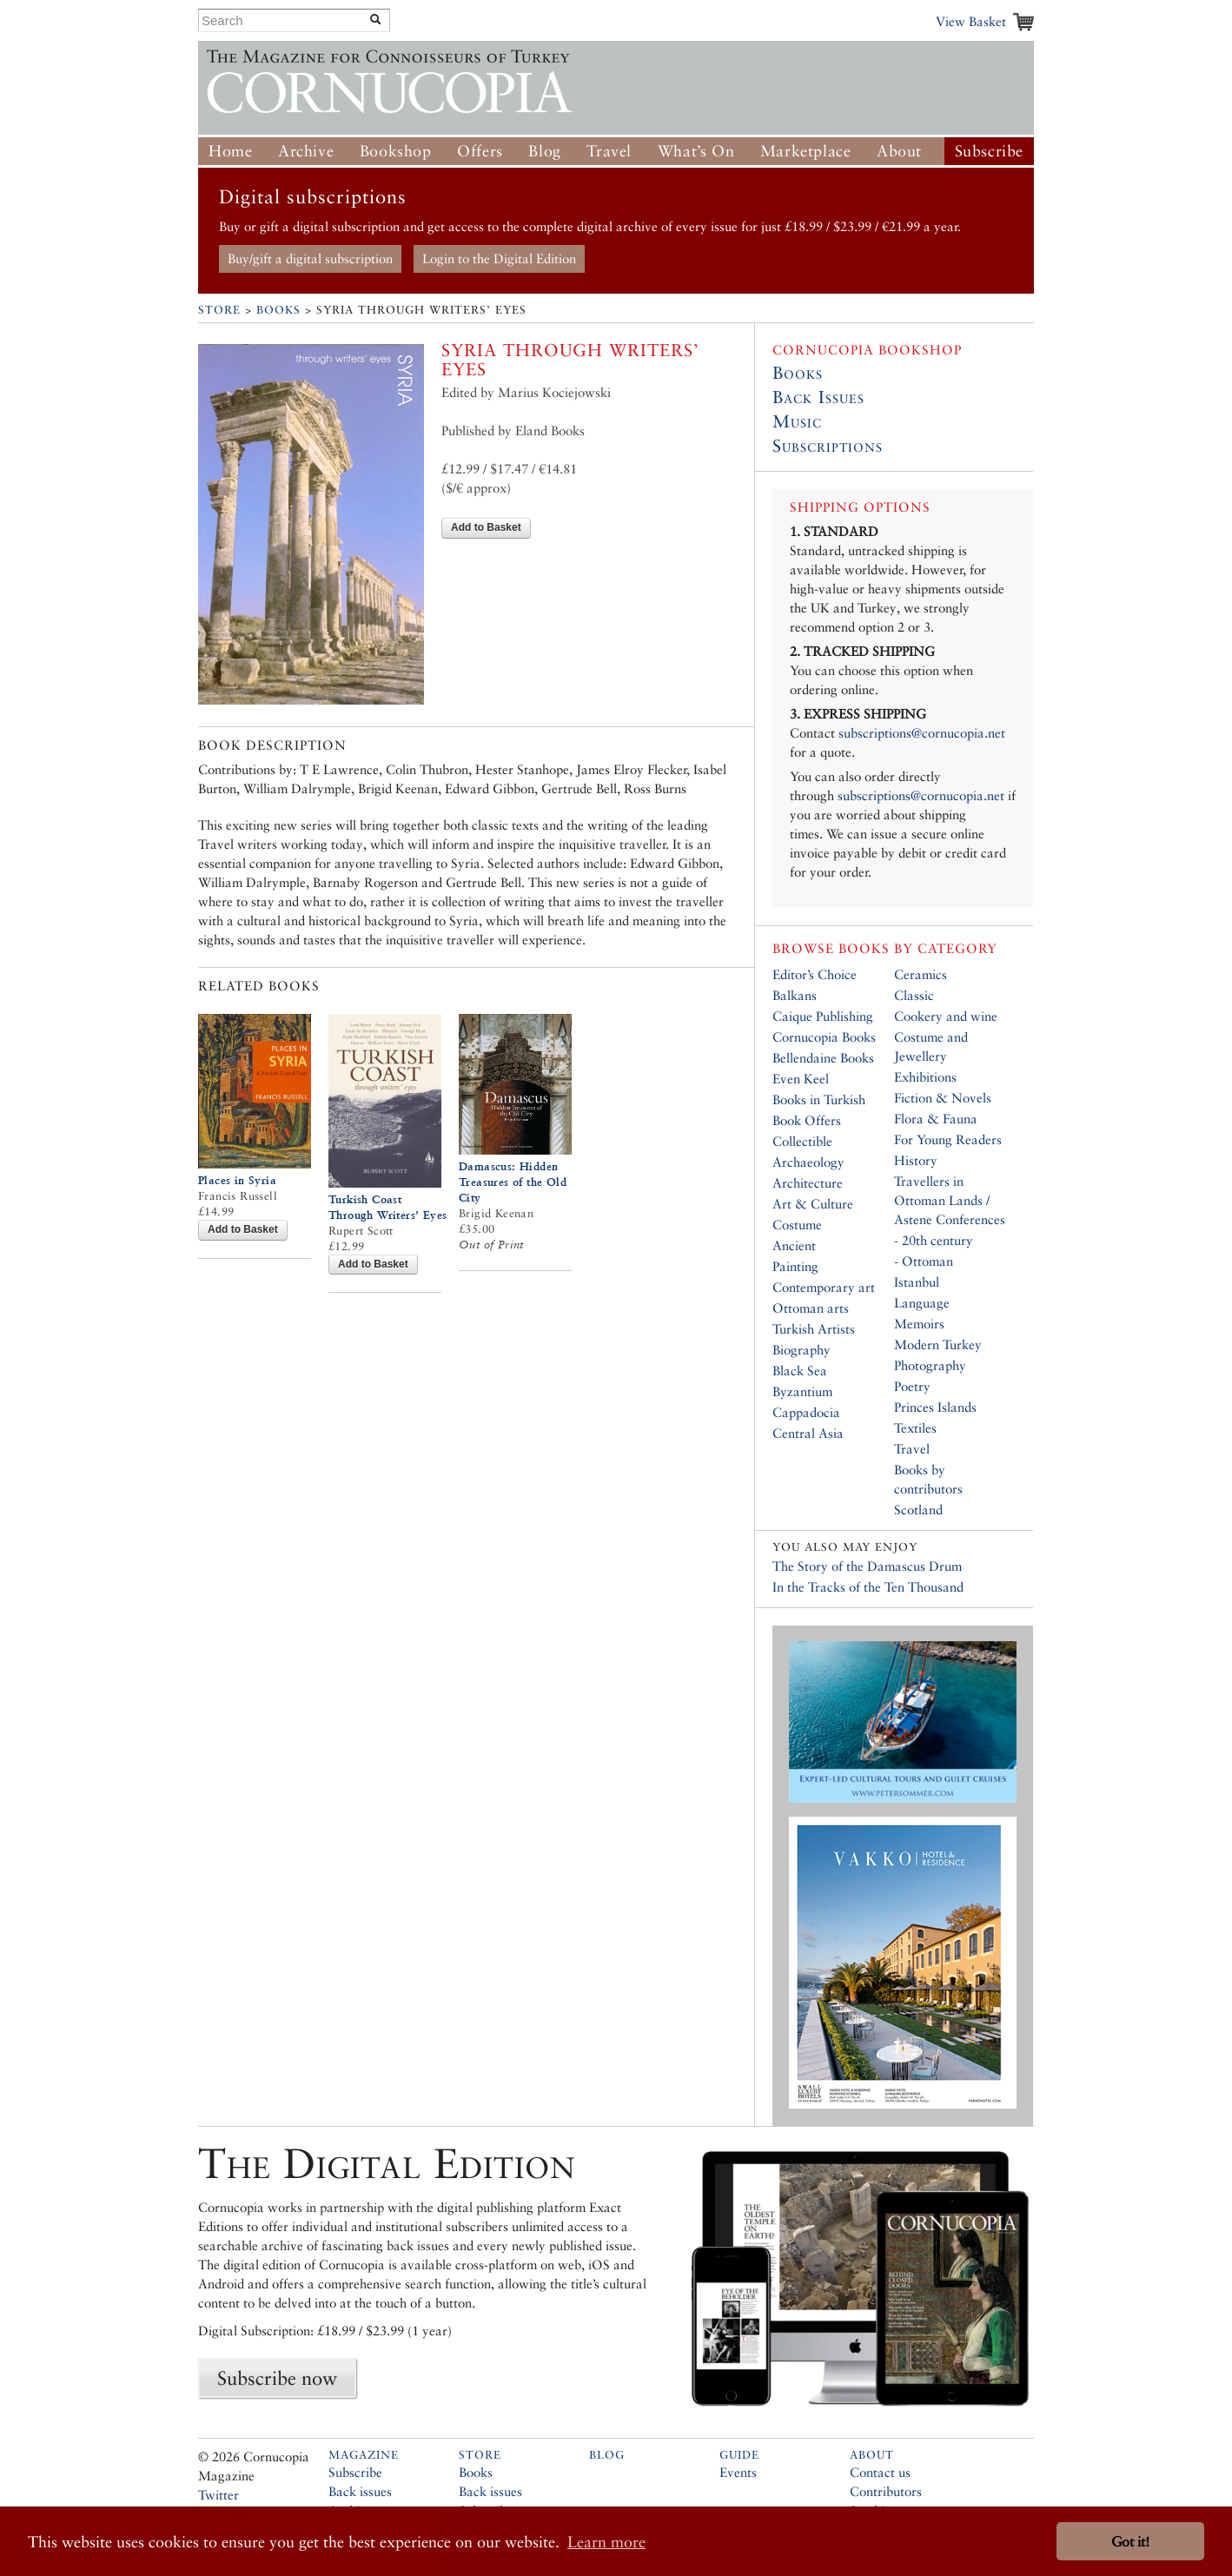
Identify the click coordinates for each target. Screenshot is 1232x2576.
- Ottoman (923, 1261)
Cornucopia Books (824, 1037)
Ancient (794, 1245)
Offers (480, 151)
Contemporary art (823, 1287)
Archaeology (808, 1162)
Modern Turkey (938, 1344)
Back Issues (818, 397)
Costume (797, 1224)
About (899, 151)
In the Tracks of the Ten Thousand (868, 1586)
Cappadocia (806, 1412)
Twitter (218, 2494)
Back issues (360, 2491)
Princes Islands (935, 1407)
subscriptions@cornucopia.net (921, 732)
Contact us (880, 2472)
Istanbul (916, 1282)
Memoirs (919, 1323)
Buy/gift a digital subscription (310, 258)
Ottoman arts (810, 1308)
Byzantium (802, 1391)
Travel (609, 151)
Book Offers (806, 1120)
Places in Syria (237, 1180)
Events (738, 2472)
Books (278, 309)
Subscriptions (827, 445)
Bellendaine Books (823, 1057)
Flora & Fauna (935, 1118)
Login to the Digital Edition (499, 258)
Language (922, 1302)
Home (230, 151)
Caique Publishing (822, 1016)
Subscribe (989, 151)
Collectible (802, 1141)
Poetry (912, 1386)
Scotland (918, 1509)
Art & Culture (812, 1203)
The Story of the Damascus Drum (867, 1566)
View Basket (971, 21)
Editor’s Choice (814, 974)
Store (219, 309)
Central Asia (808, 1433)
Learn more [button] (606, 2542)
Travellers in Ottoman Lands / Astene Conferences (949, 1200)
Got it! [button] (1130, 2541)
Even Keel (800, 1078)
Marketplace (805, 151)
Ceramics (920, 974)
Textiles (915, 1427)
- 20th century (933, 1240)
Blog (544, 151)
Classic (914, 995)
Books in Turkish (818, 1099)
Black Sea (799, 1370)
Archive (306, 151)
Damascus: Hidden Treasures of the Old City (512, 1182)
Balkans (794, 995)
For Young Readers (948, 1139)
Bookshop (396, 151)
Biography (801, 1349)
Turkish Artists (813, 1328)
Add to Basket (486, 527)
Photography (930, 1365)
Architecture (807, 1182)
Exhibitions (925, 1076)
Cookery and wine (945, 1016)
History (915, 1160)
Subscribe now (277, 2378)
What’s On (696, 151)
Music (797, 421)
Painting (795, 1266)
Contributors (886, 2491)
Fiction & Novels (942, 1097)
